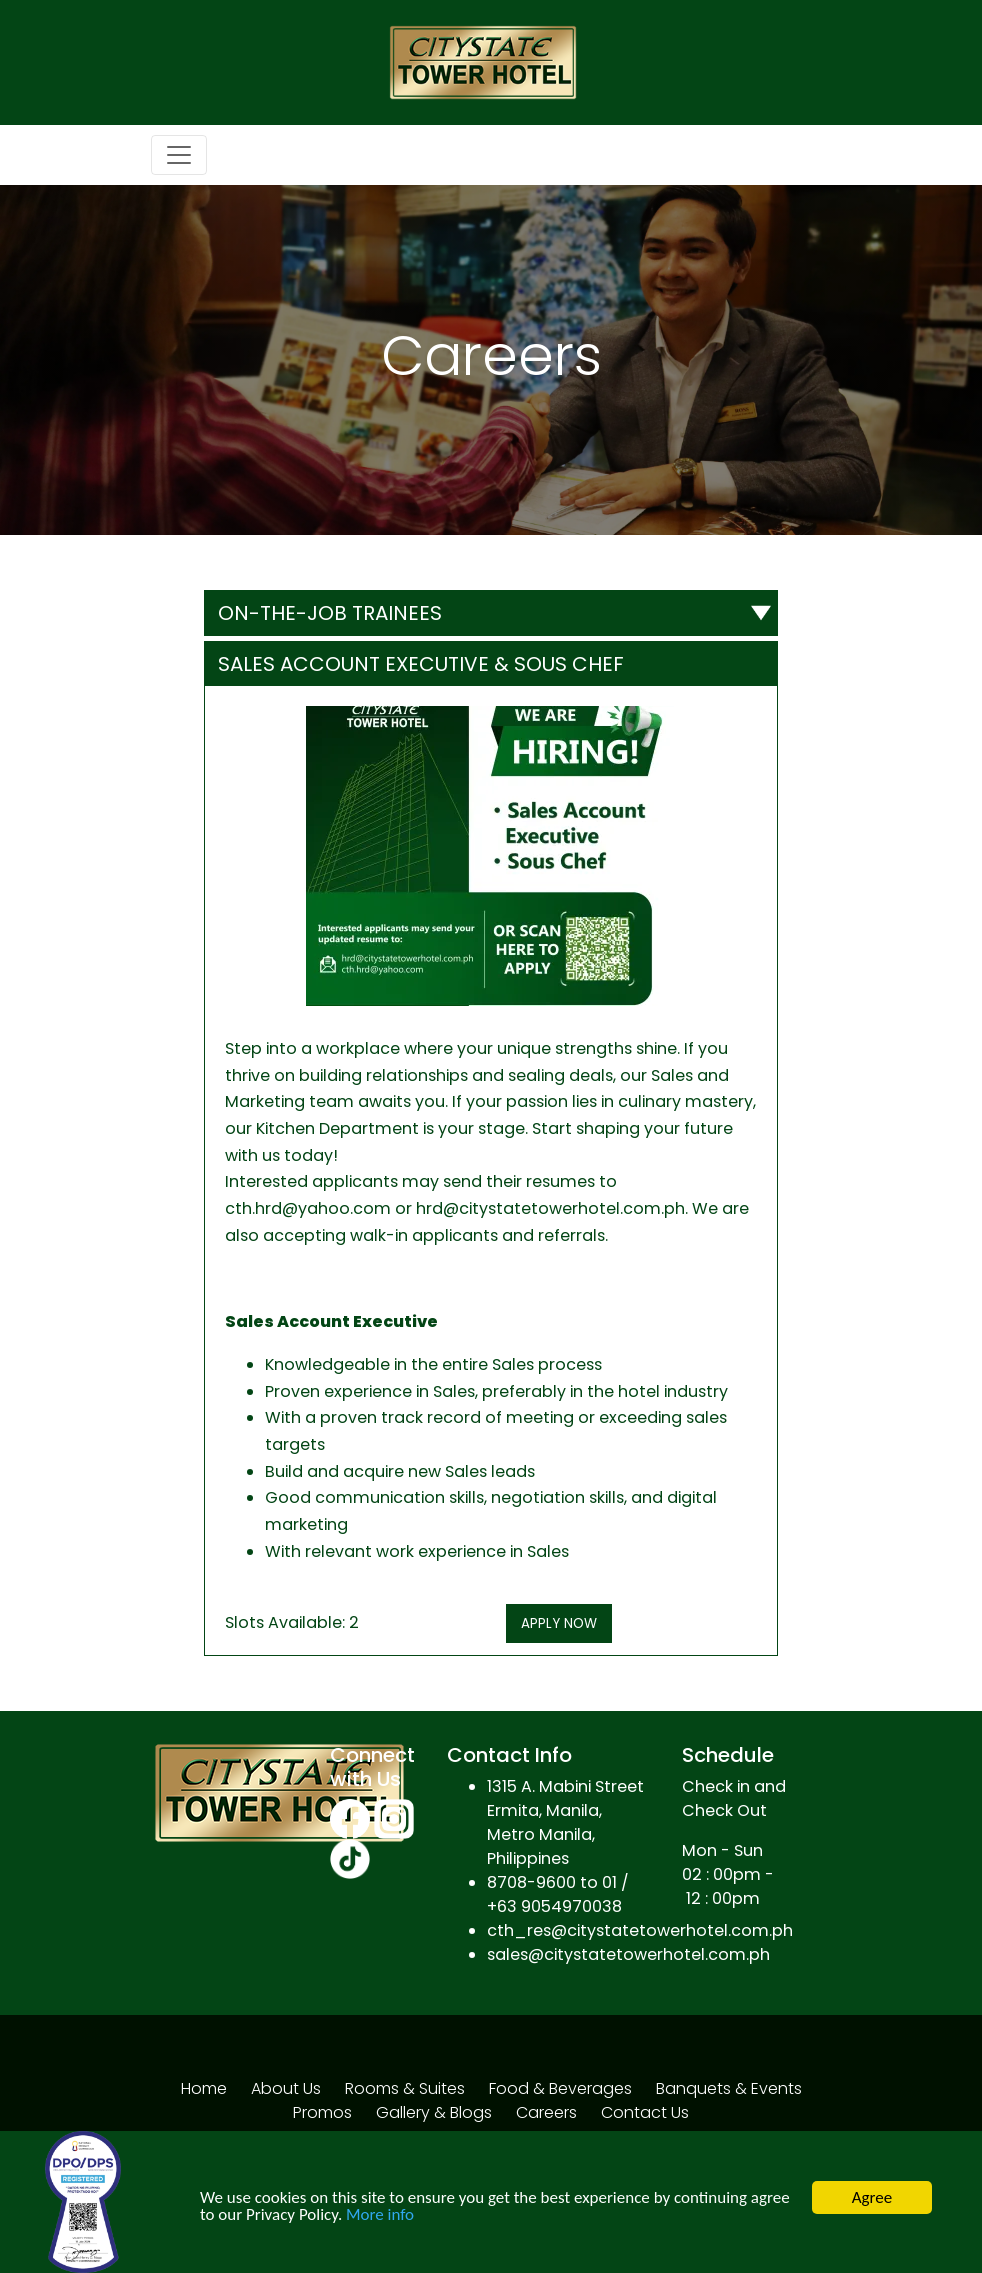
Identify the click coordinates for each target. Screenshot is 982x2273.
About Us (286, 2088)
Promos (322, 2112)
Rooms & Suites (405, 2088)
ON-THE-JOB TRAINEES (330, 613)
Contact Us (645, 2112)
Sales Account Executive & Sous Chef (421, 664)
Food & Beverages (560, 2088)
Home (204, 2088)
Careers (546, 2112)
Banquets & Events (729, 2088)
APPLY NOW (559, 1623)
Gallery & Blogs (434, 2112)
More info (380, 2214)
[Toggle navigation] (179, 155)
